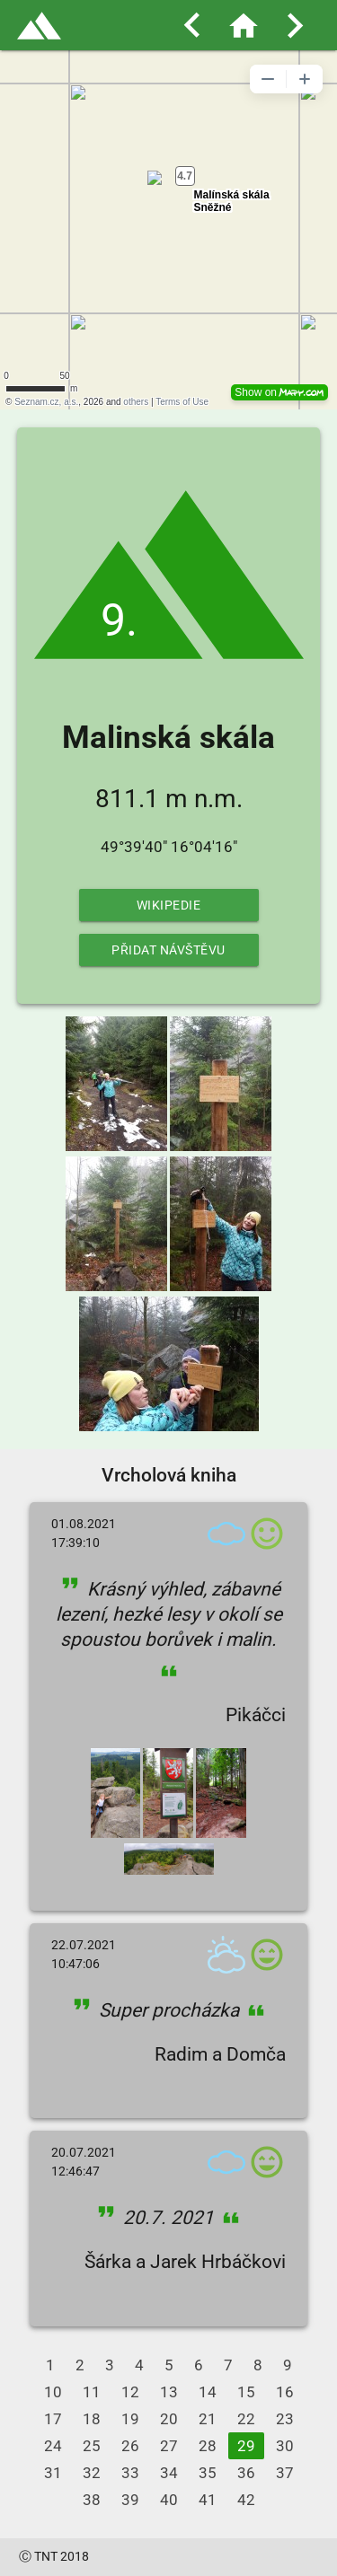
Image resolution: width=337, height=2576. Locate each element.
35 (208, 2473)
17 (53, 2419)
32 (92, 2473)
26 (130, 2446)
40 (169, 2500)
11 (92, 2392)
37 (285, 2473)
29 (246, 2446)
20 (169, 2419)
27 (169, 2446)
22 (246, 2419)
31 (53, 2473)
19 (130, 2419)
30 (285, 2446)
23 (285, 2419)
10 (53, 2392)
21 (208, 2419)
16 (285, 2392)
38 (92, 2500)
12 (130, 2392)
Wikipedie (169, 905)
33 (130, 2473)
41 (208, 2500)
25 (92, 2446)
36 (246, 2473)
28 (208, 2446)
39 (130, 2500)
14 (208, 2392)
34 (169, 2473)
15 (246, 2392)
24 (53, 2446)
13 (169, 2392)
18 (92, 2419)
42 (246, 2500)
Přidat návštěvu (168, 950)
